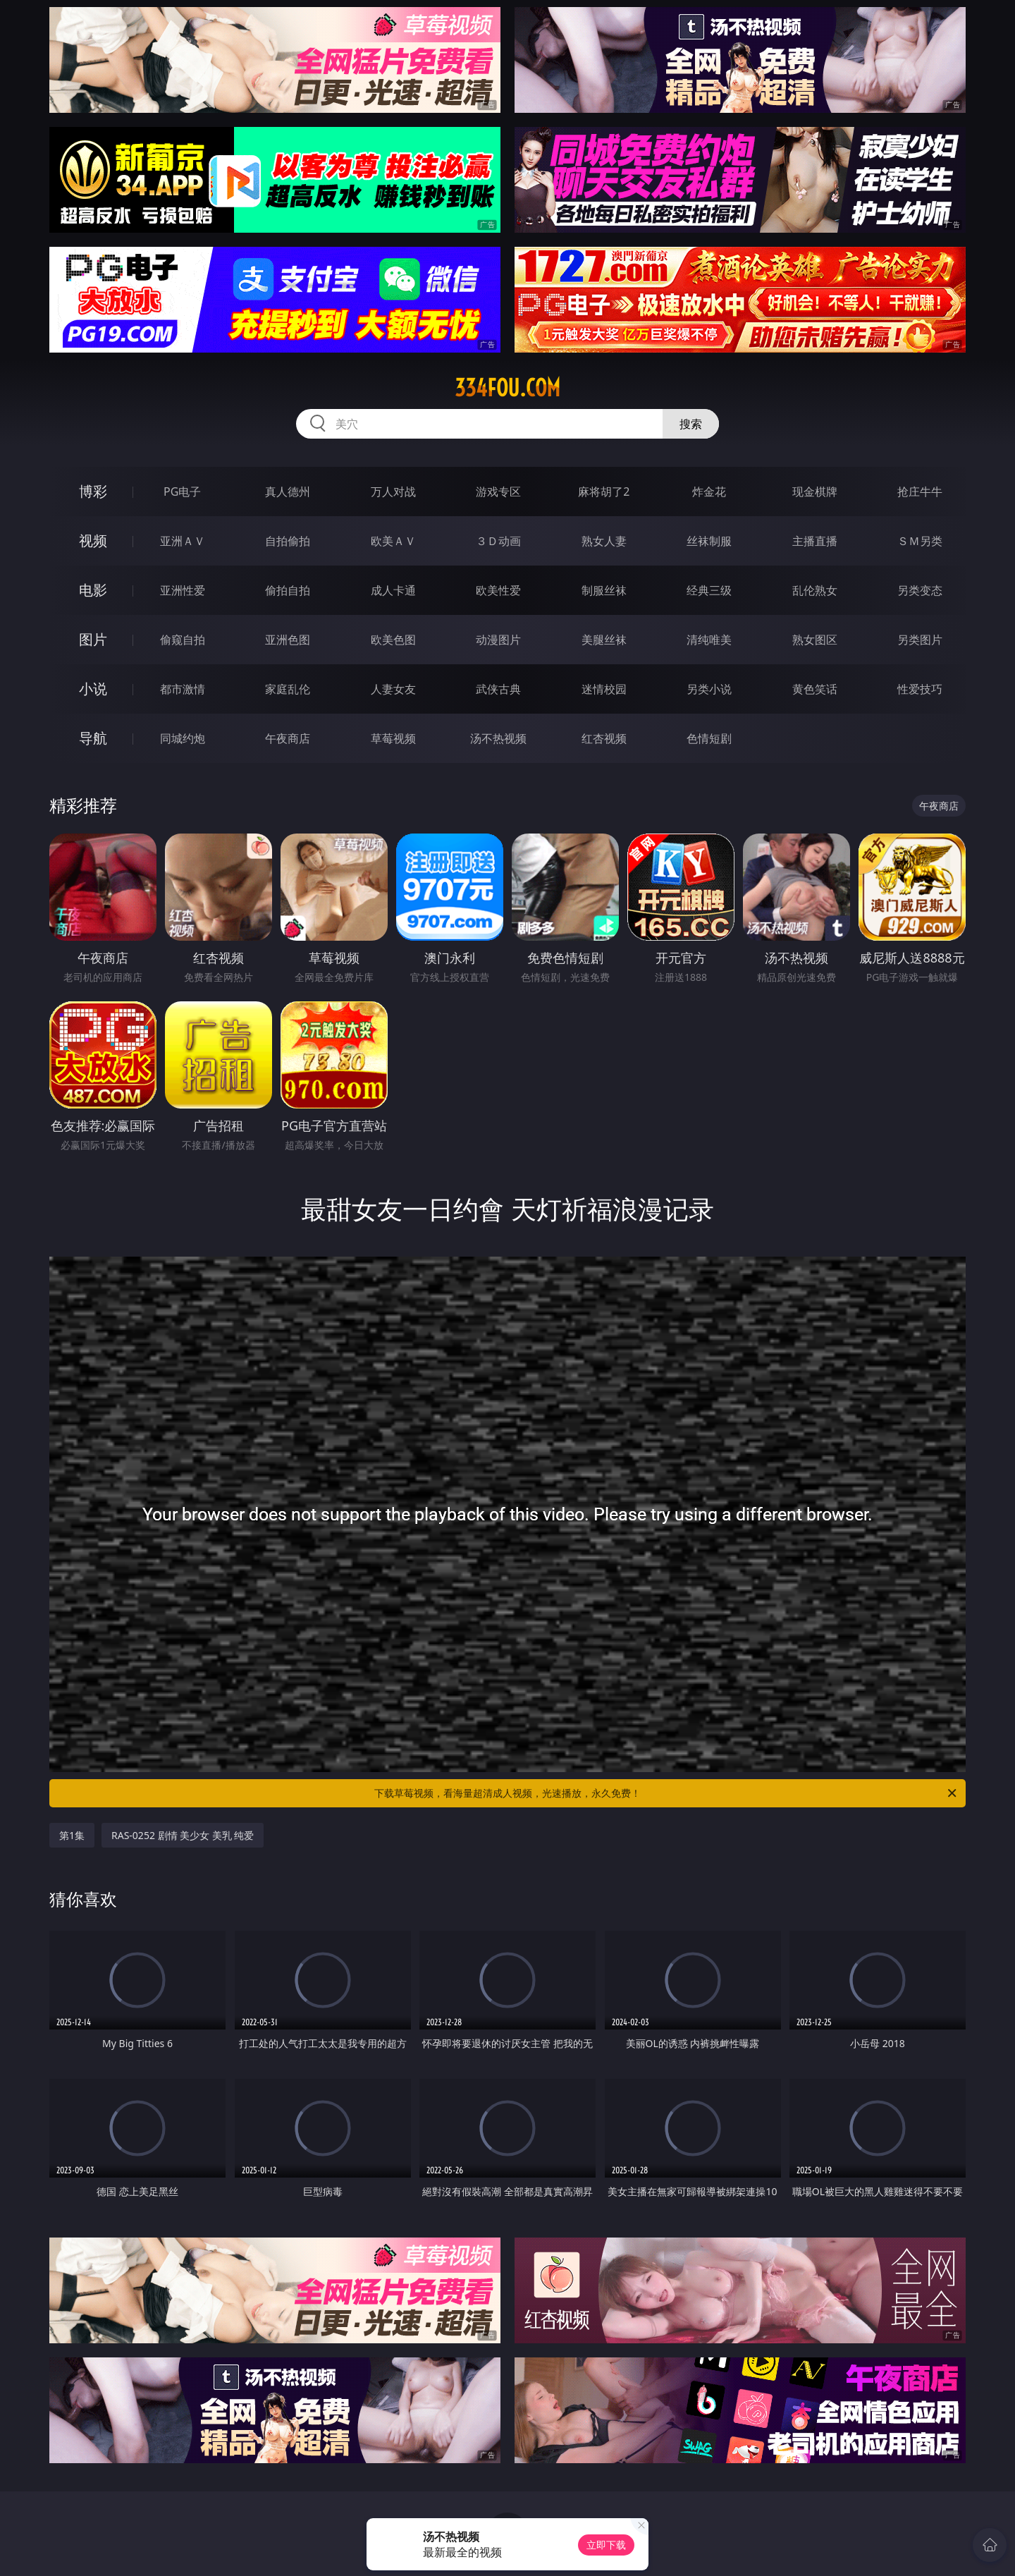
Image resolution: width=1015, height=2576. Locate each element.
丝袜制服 (709, 541)
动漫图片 (498, 639)
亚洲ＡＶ (182, 541)
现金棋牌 (814, 491)
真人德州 (287, 491)
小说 (93, 688)
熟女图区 (814, 639)
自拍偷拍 (287, 541)
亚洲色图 (287, 639)
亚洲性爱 (182, 590)
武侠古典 (498, 689)
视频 (93, 540)
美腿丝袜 (604, 639)
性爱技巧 (919, 689)
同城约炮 (182, 738)
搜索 (690, 424)
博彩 (93, 491)
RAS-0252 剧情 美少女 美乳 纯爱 (182, 1835)
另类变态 (919, 590)
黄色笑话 (814, 689)
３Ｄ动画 (498, 541)
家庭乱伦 (287, 689)
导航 (93, 737)
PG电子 (182, 491)
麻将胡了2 (603, 491)
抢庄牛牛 (919, 491)
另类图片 (919, 639)
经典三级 (709, 590)
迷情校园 (604, 689)
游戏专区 (498, 491)
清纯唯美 (709, 639)
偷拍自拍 (287, 590)
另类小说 (709, 689)
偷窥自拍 (182, 639)
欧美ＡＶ (393, 541)
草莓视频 (393, 738)
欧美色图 (393, 639)
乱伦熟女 (814, 590)
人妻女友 (393, 689)
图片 (93, 639)
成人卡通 (393, 590)
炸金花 (709, 491)
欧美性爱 (498, 590)
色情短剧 (709, 738)
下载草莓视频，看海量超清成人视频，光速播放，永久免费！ (666, 1793)
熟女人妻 (604, 541)
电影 (93, 589)
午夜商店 (287, 738)
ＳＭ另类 (919, 541)
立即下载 (606, 2544)
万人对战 (393, 491)
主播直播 (814, 541)
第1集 (72, 1835)
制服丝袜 (604, 590)
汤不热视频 (498, 738)
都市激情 (182, 689)
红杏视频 (604, 738)
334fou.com (507, 388)
